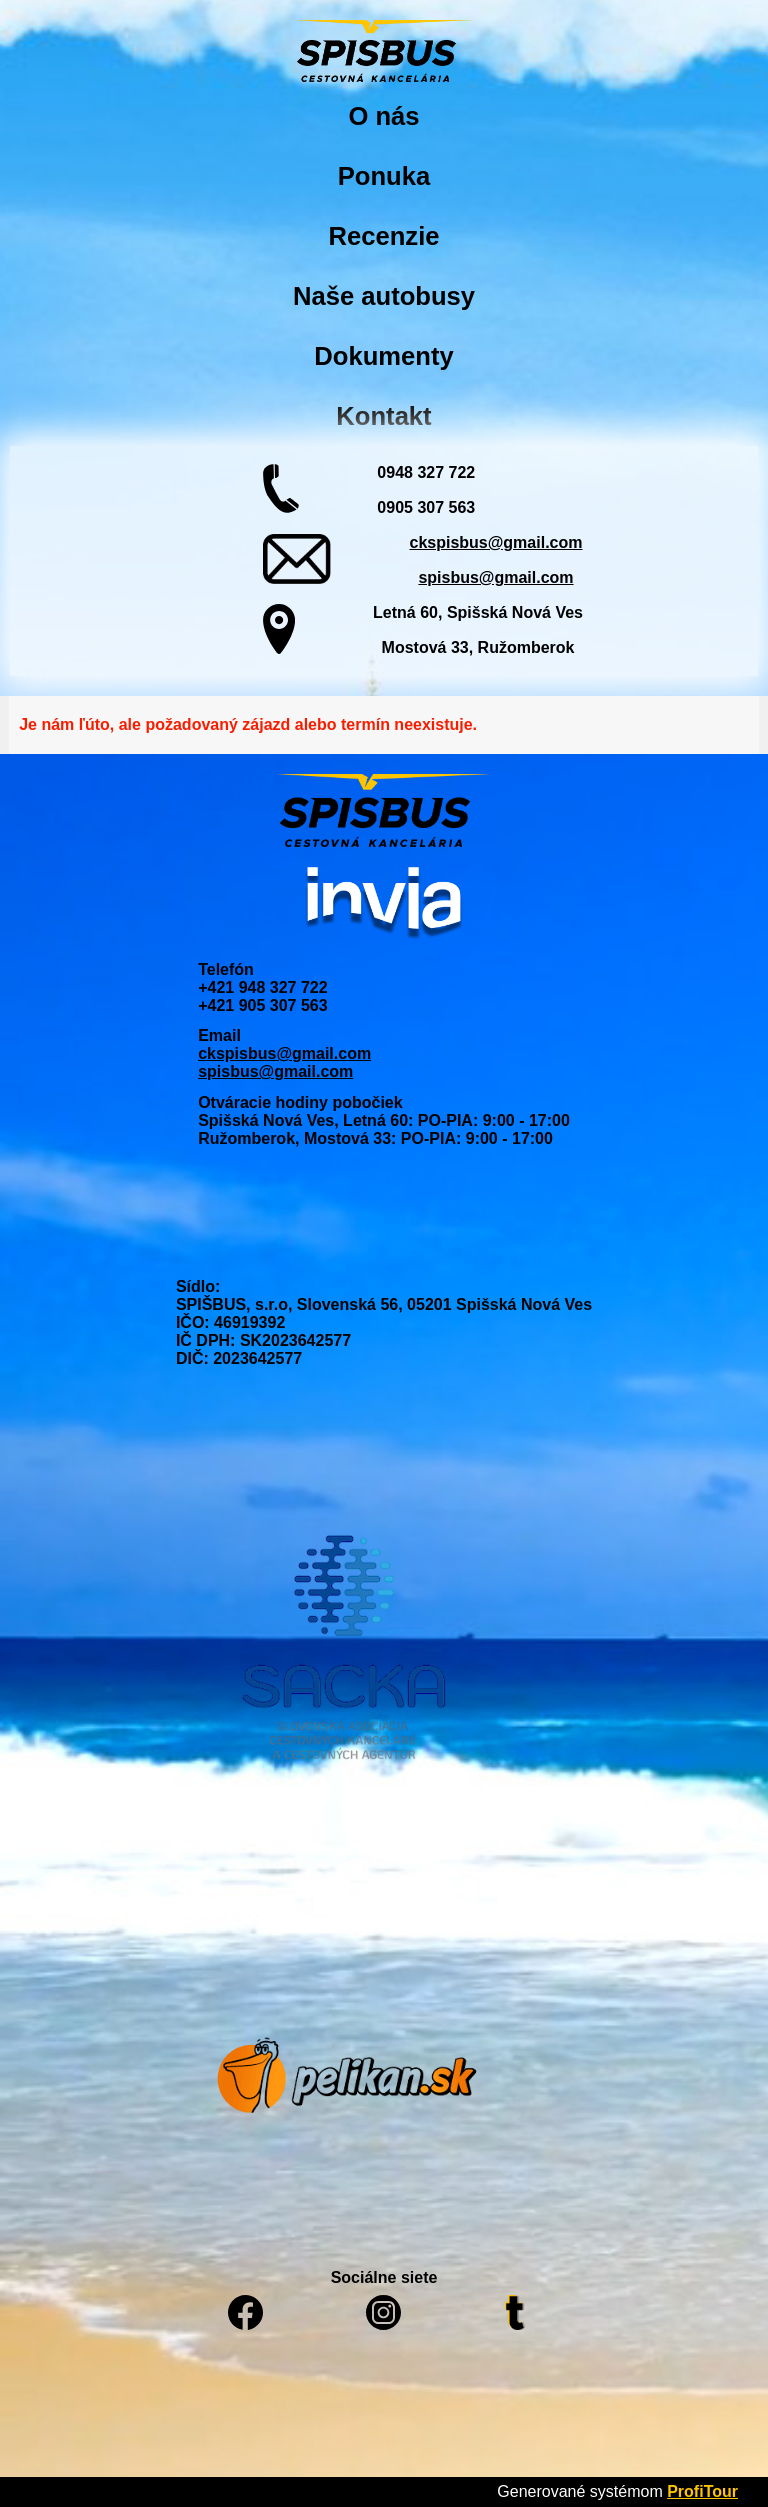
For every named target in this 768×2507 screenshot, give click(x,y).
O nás (383, 116)
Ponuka (384, 176)
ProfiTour (702, 2491)
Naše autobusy (384, 296)
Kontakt (383, 416)
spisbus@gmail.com (495, 577)
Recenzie (384, 236)
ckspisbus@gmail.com (495, 542)
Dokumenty (383, 356)
